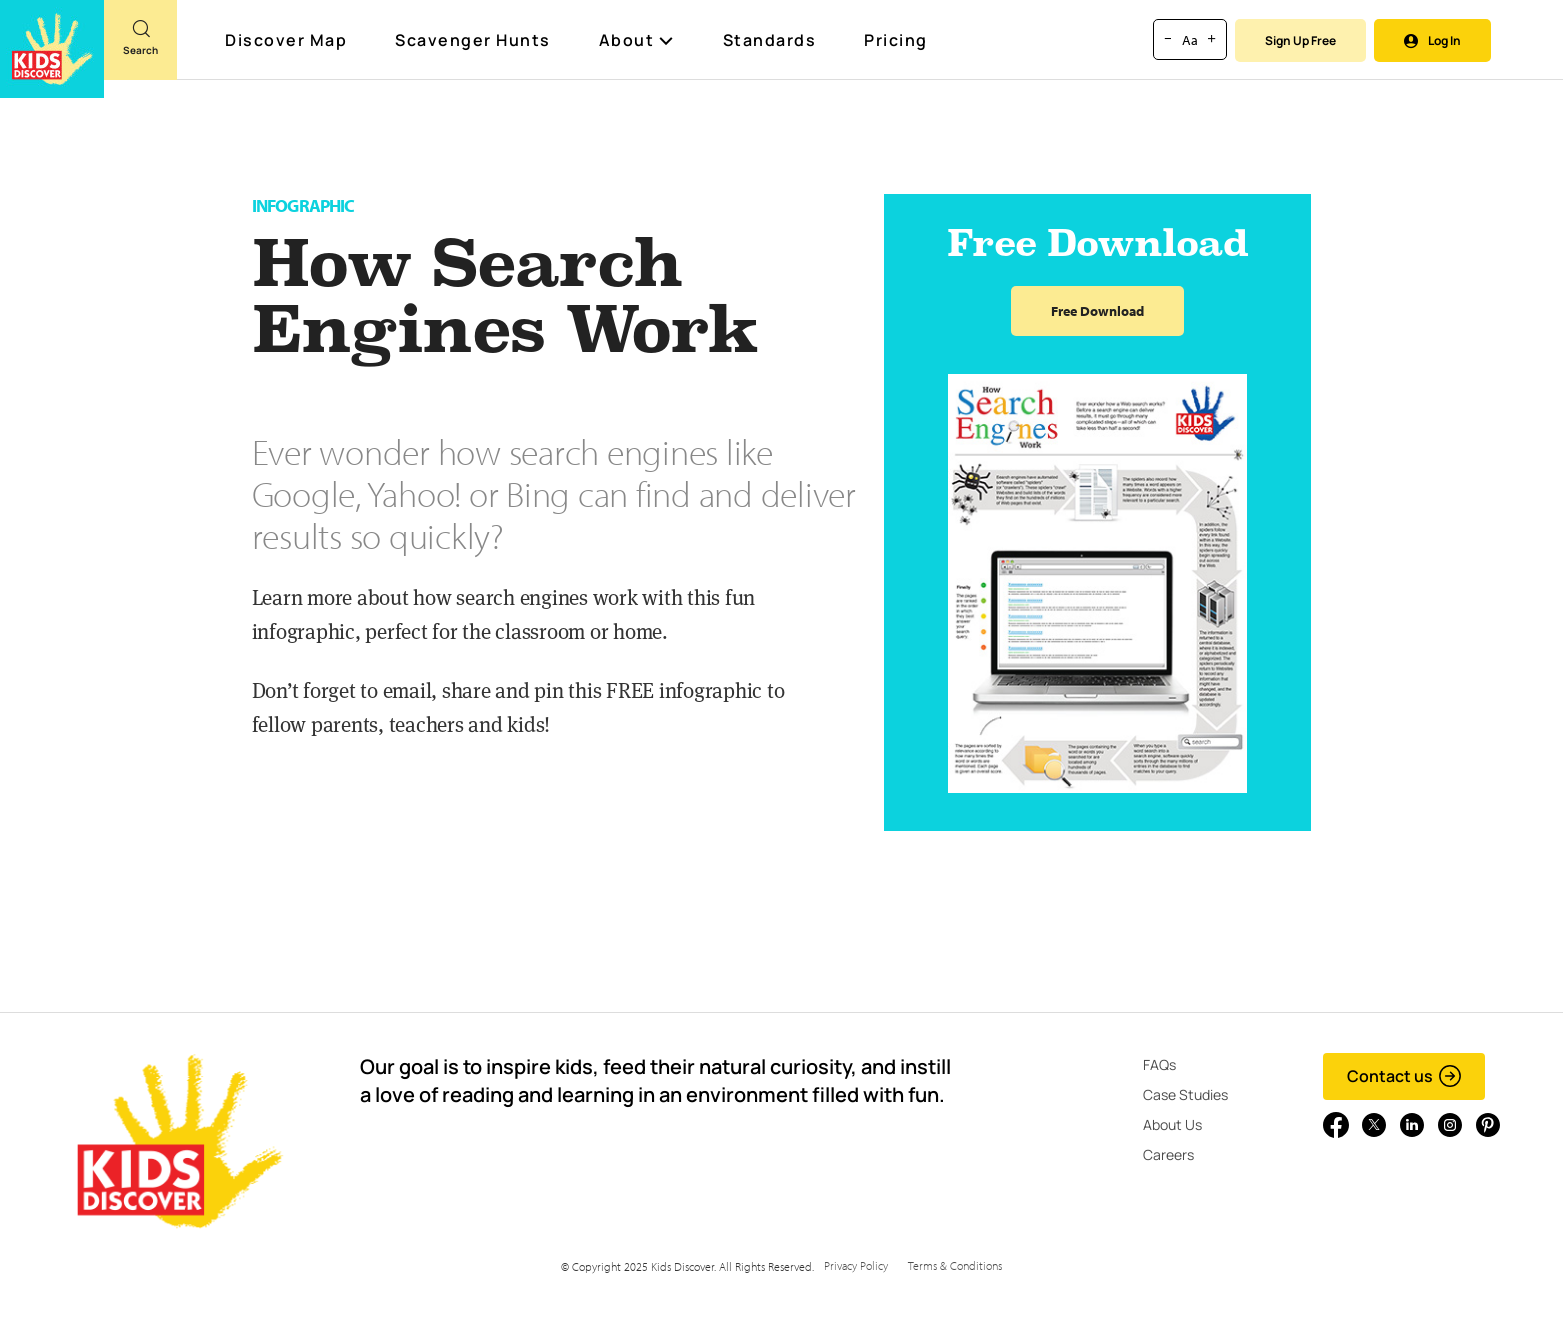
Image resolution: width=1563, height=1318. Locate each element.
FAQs (1159, 1064)
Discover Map (288, 40)
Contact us (1404, 1076)
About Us (1172, 1124)
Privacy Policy (856, 1265)
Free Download (1097, 311)
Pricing (896, 40)
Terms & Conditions (955, 1265)
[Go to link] (52, 49)
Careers (1168, 1154)
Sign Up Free (1300, 40)
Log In (1432, 40)
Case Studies (1185, 1094)
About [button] (637, 40)
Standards (770, 40)
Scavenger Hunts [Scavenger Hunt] (474, 41)
